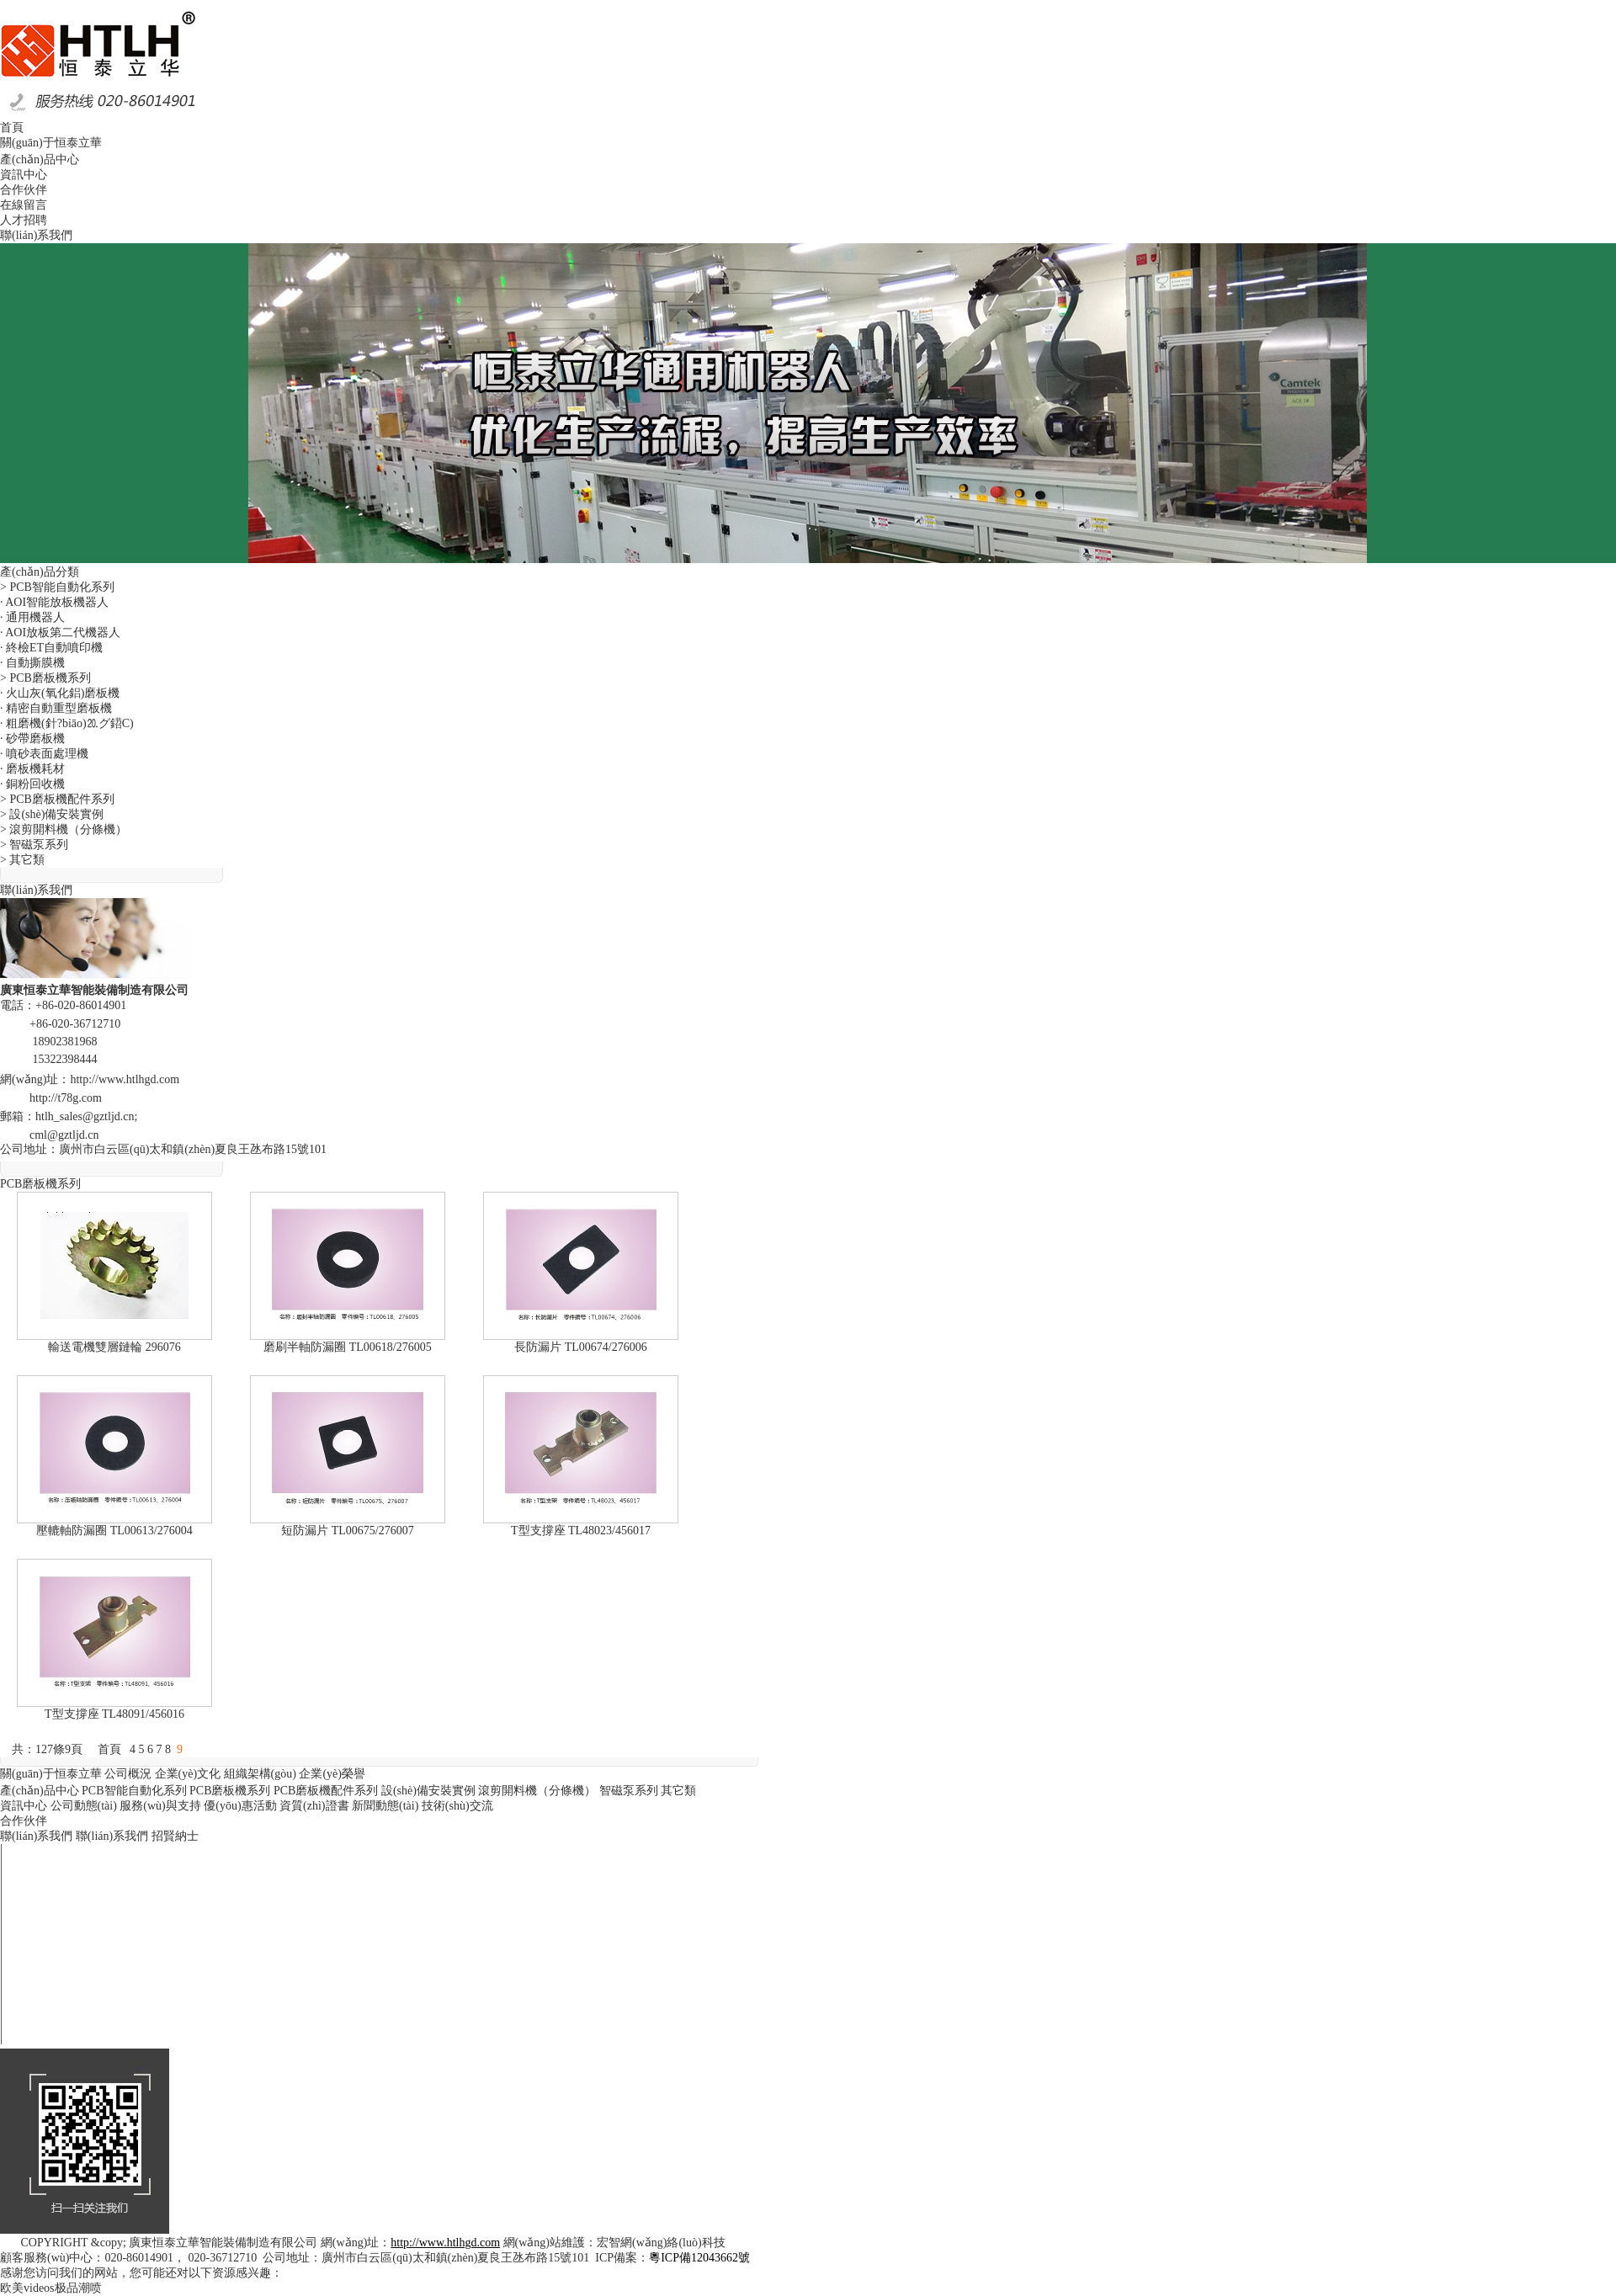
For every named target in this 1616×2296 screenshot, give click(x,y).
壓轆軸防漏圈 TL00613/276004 (114, 1530)
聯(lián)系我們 (36, 1836)
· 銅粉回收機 (32, 784)
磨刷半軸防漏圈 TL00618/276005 (347, 1347)
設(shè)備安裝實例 (428, 1790)
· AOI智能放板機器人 (54, 602)
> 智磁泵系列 (34, 844)
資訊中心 (23, 1805)
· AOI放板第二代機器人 (60, 632)
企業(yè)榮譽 (332, 1773)
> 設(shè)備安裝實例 (52, 814)
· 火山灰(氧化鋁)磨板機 (60, 693)
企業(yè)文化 (188, 1773)
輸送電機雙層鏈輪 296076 (114, 1347)
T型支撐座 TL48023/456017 (581, 1530)
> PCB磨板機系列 (45, 678)
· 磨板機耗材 (32, 769)
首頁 (109, 1749)
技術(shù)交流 (457, 1805)
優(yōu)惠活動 (240, 1805)
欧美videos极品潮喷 (51, 2288)
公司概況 (128, 1773)
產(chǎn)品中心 (39, 1790)
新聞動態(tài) (385, 1805)
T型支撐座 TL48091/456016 (114, 1714)
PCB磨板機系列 (229, 1790)
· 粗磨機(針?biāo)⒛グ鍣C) (67, 723)
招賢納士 (175, 1836)
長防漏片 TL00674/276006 (580, 1347)
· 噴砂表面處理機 (44, 753)
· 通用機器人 (32, 617)
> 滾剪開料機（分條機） (63, 829)
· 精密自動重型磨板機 (56, 708)
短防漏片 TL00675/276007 (347, 1530)
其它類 (678, 1790)
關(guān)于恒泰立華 (51, 1773)
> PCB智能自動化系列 (57, 587)
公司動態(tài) (83, 1805)
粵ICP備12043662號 (699, 2257)
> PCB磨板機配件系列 (57, 799)
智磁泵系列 (628, 1790)
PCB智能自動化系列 (134, 1790)
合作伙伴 (23, 1821)
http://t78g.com (65, 1098)
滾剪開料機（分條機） (537, 1790)
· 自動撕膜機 (32, 662)
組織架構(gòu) (260, 1773)
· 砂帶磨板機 (32, 738)
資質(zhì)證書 (313, 1805)
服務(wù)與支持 (160, 1805)
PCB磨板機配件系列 (326, 1790)
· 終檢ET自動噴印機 (51, 647)
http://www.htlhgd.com (124, 1079)
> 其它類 (22, 859)
